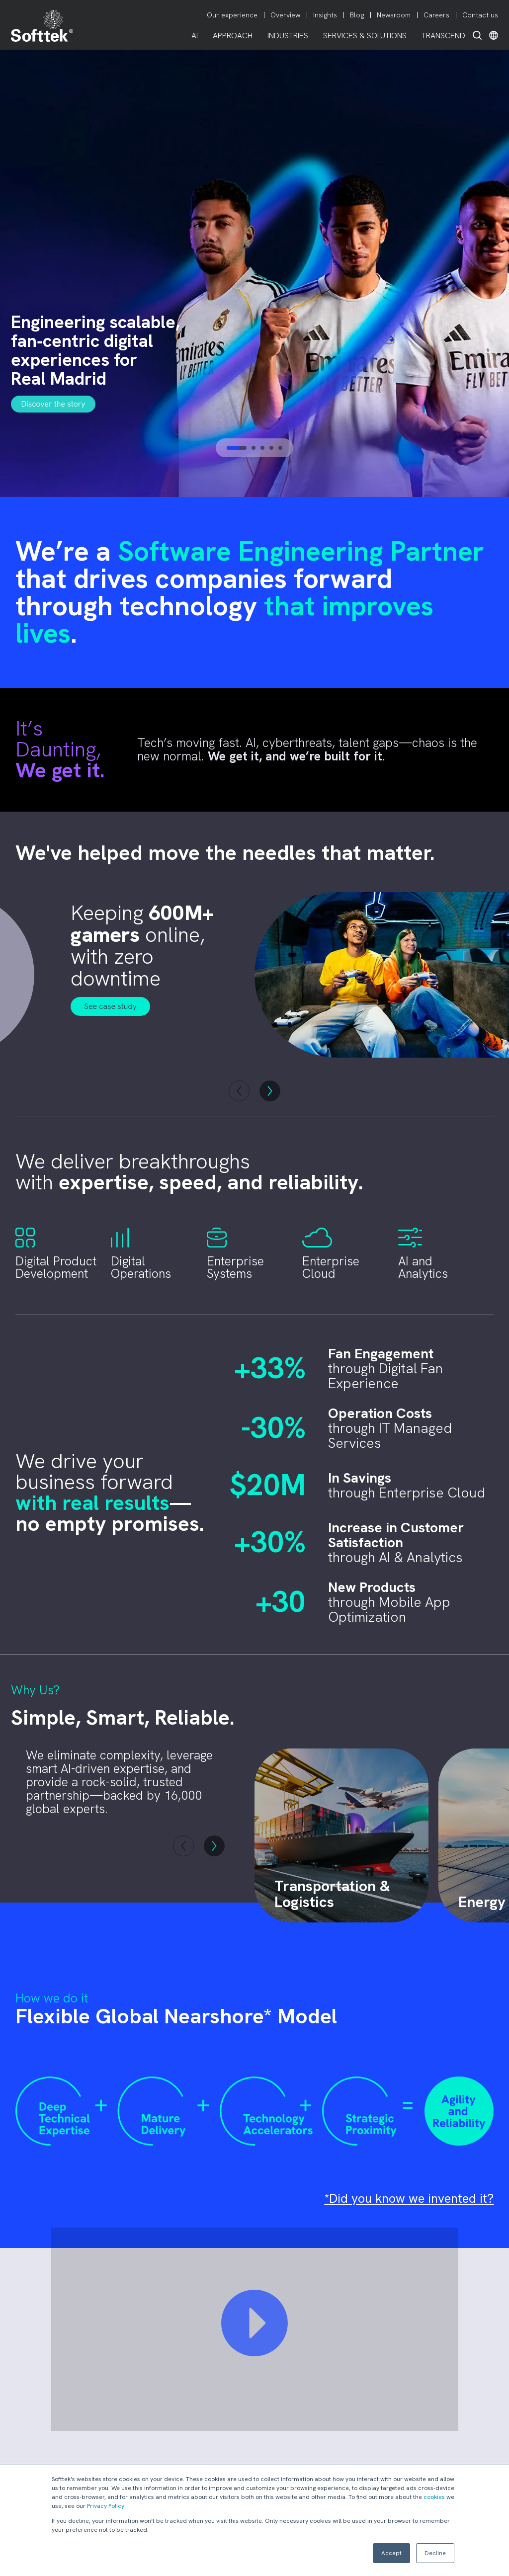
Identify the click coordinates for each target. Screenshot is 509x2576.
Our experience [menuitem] (232, 14)
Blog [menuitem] (357, 14)
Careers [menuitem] (436, 14)
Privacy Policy (105, 2506)
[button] (183, 1845)
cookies (434, 2497)
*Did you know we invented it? (409, 2198)
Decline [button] (435, 2553)
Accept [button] (391, 2553)
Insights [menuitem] (325, 14)
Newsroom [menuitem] (394, 14)
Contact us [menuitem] (480, 14)
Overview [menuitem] (285, 14)
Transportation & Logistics (332, 1893)
